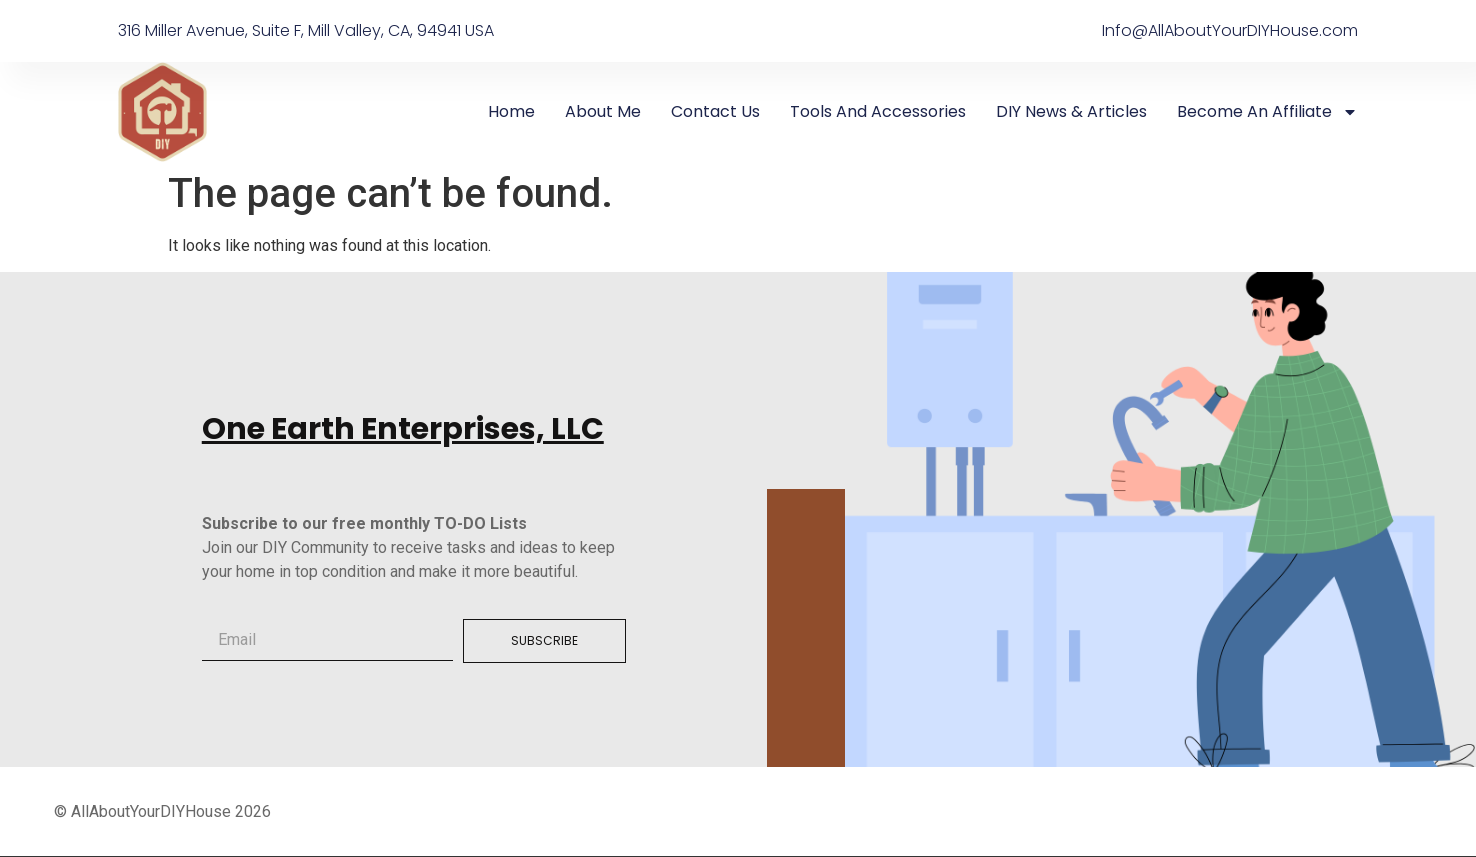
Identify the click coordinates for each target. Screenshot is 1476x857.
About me (603, 111)
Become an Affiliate (1267, 112)
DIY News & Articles (1071, 111)
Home (511, 111)
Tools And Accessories (878, 111)
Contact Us (715, 111)
